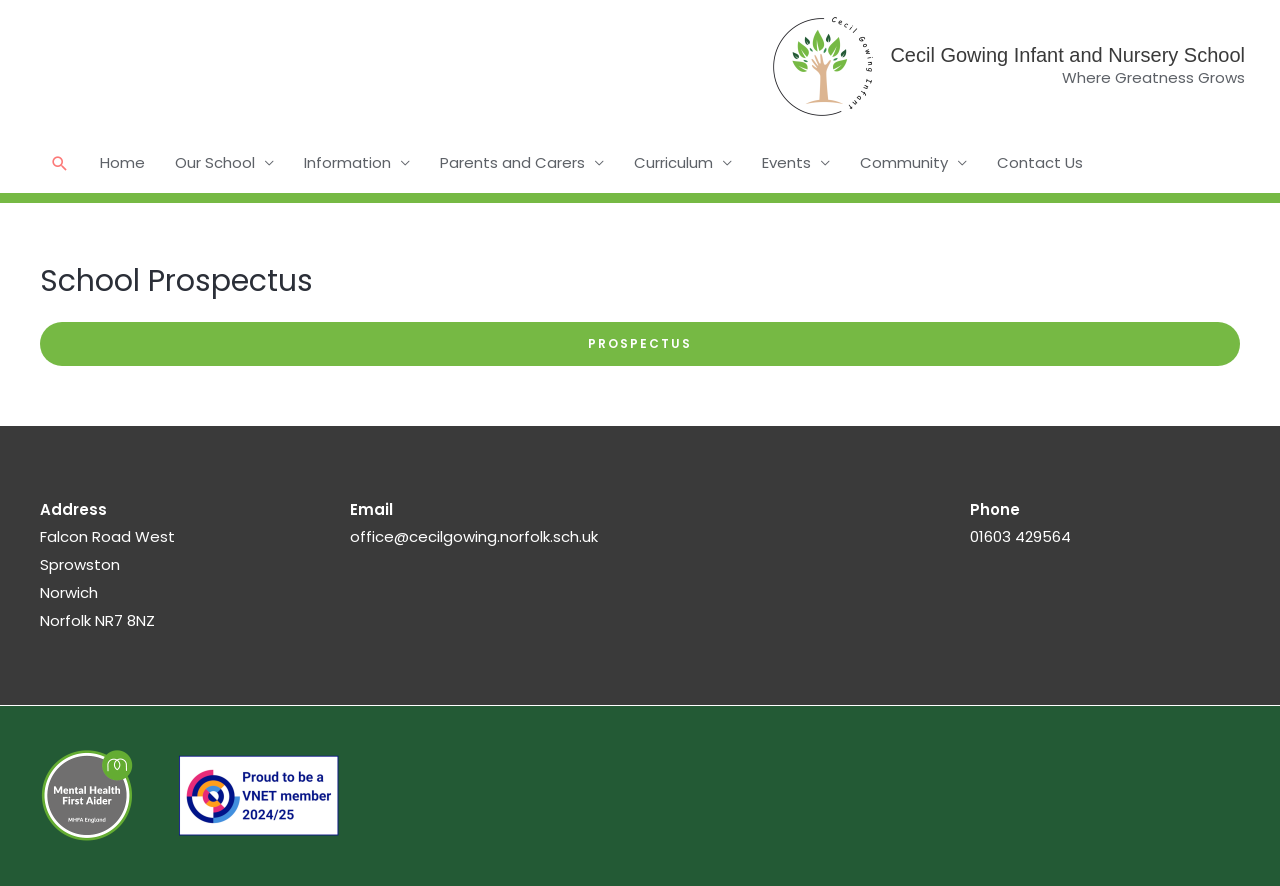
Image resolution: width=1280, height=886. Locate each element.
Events (786, 162)
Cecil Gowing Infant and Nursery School (1067, 55)
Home (122, 162)
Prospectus (640, 343)
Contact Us (1040, 162)
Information (347, 162)
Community (904, 162)
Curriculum (673, 162)
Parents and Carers (512, 162)
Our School (215, 162)
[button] (60, 163)
